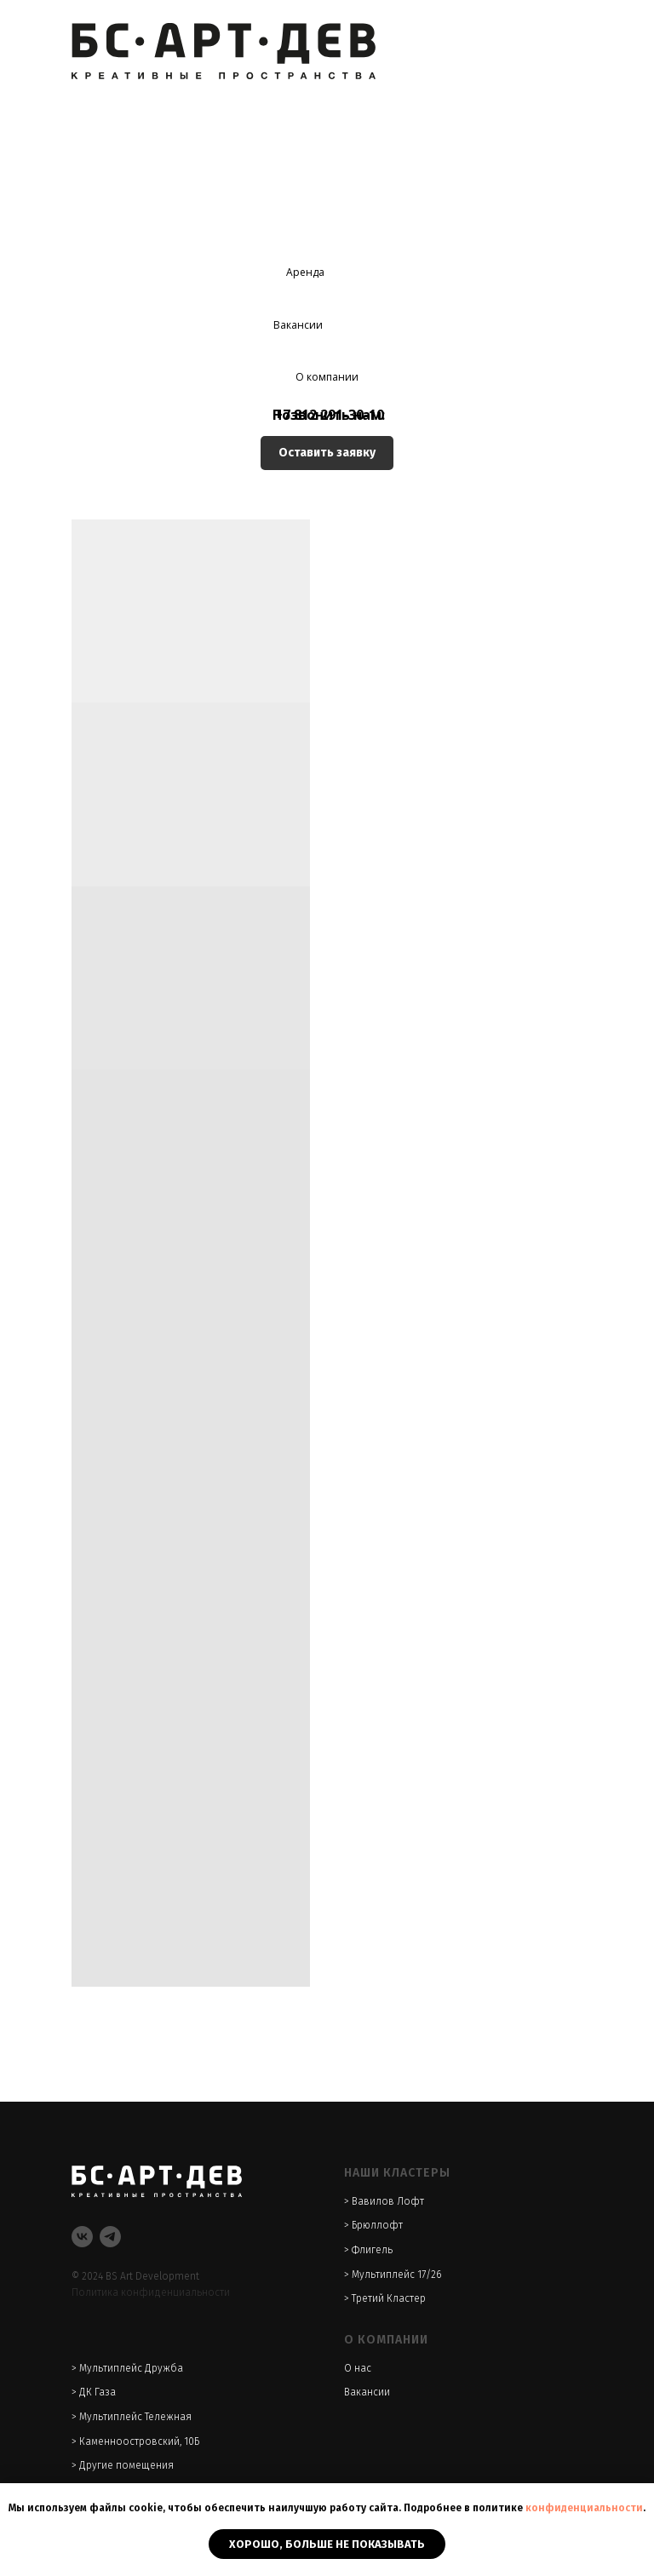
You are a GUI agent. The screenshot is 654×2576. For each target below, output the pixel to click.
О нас (357, 2368)
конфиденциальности (584, 2508)
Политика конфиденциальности (151, 2292)
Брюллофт (377, 2225)
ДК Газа (97, 2392)
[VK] (82, 2236)
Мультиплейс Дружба (131, 2368)
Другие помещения (126, 2465)
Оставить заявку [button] (327, 452)
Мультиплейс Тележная (135, 2417)
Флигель (372, 2250)
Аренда (305, 272)
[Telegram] (110, 2236)
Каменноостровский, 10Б (139, 2441)
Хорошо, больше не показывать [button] (327, 2544)
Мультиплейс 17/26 (396, 2275)
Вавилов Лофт (388, 2201)
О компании (327, 377)
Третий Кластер (389, 2298)
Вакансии (298, 325)
